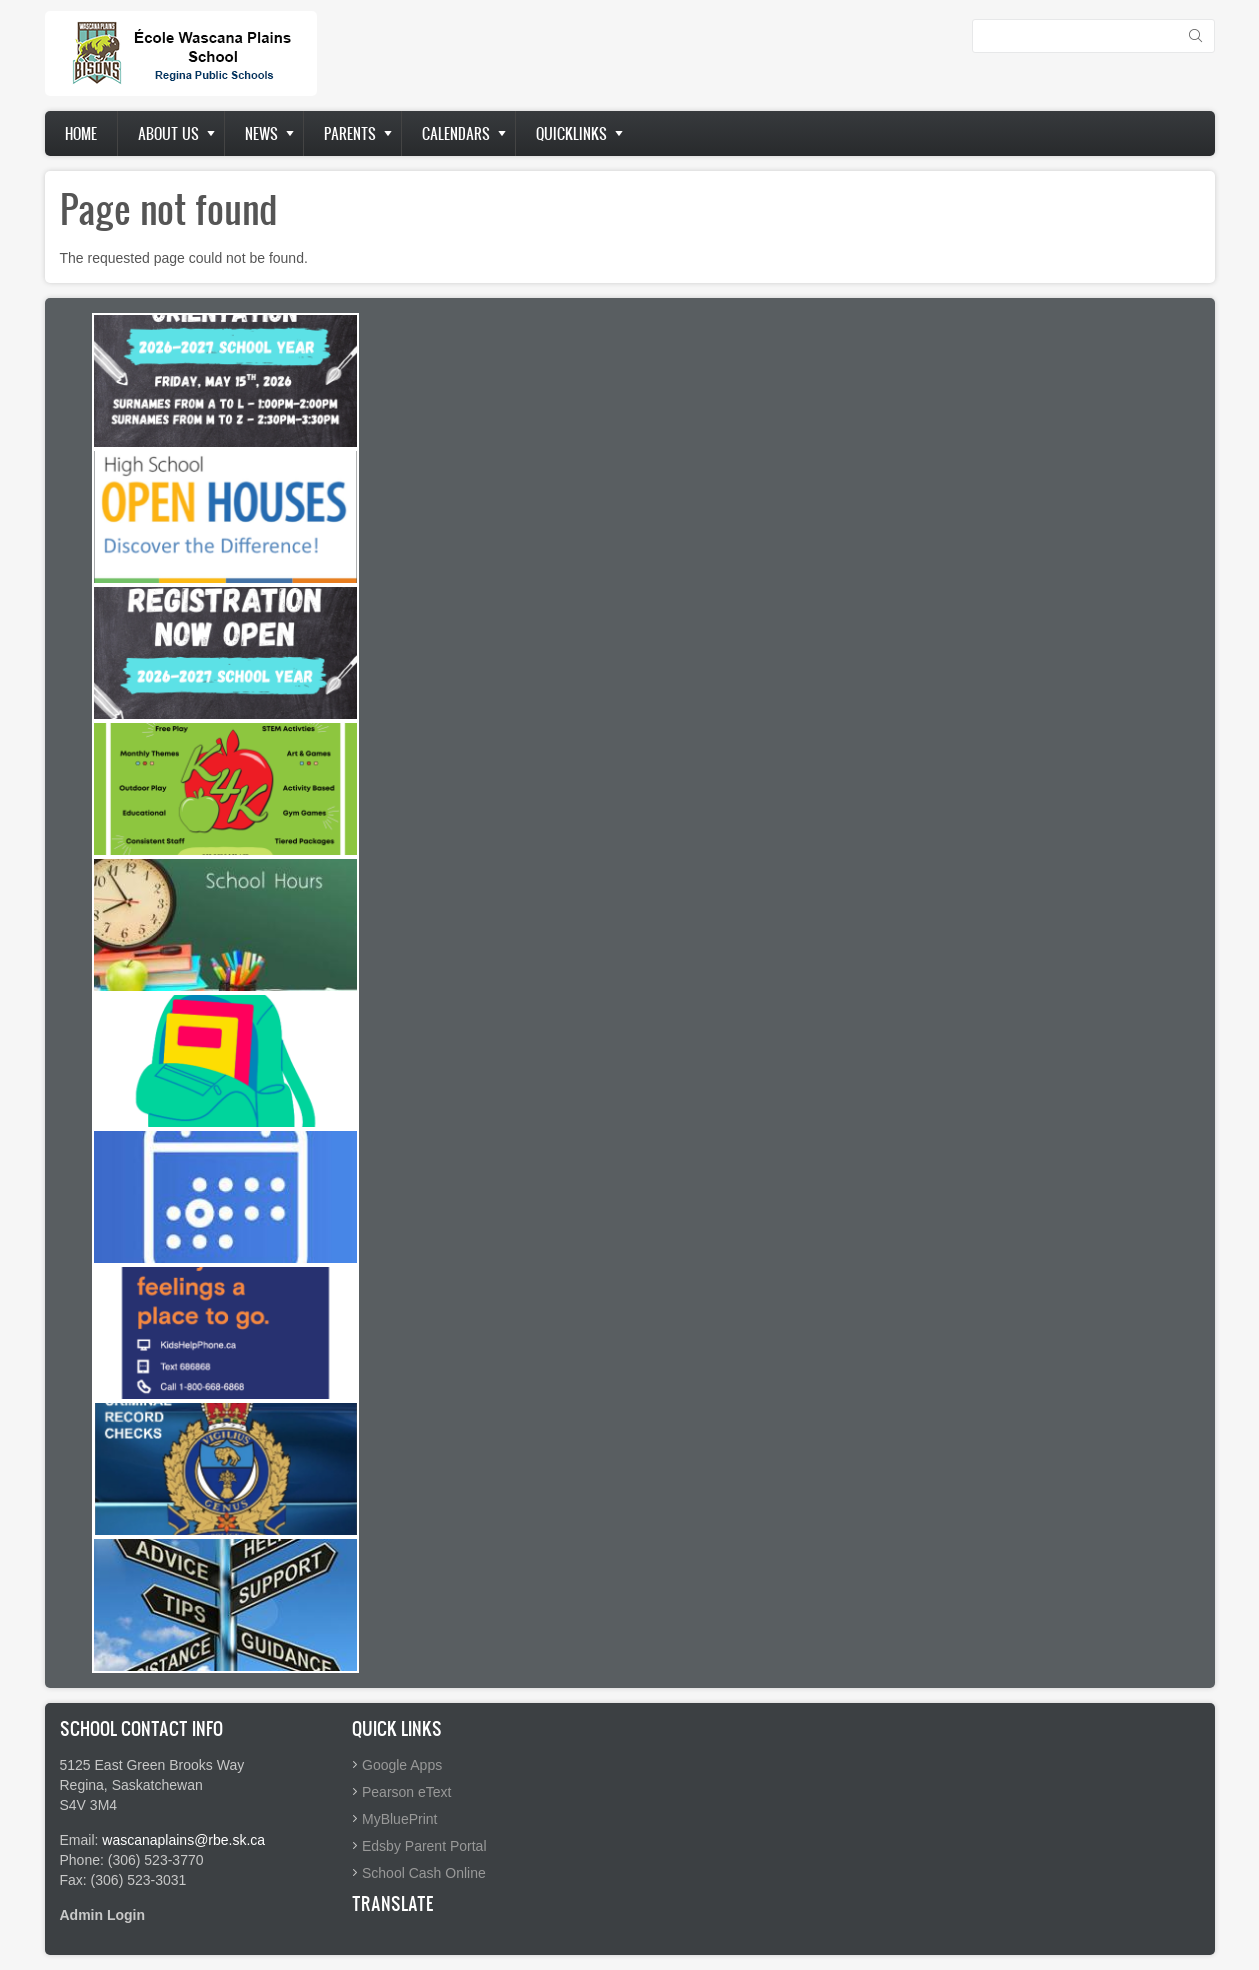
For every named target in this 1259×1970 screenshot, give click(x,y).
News (261, 133)
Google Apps (402, 1765)
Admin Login (103, 1915)
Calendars (456, 133)
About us (168, 133)
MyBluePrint (399, 1819)
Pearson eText (407, 1792)
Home (81, 133)
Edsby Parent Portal (424, 1846)
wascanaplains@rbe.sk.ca (183, 1840)
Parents (350, 133)
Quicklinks (571, 133)
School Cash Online (424, 1873)
